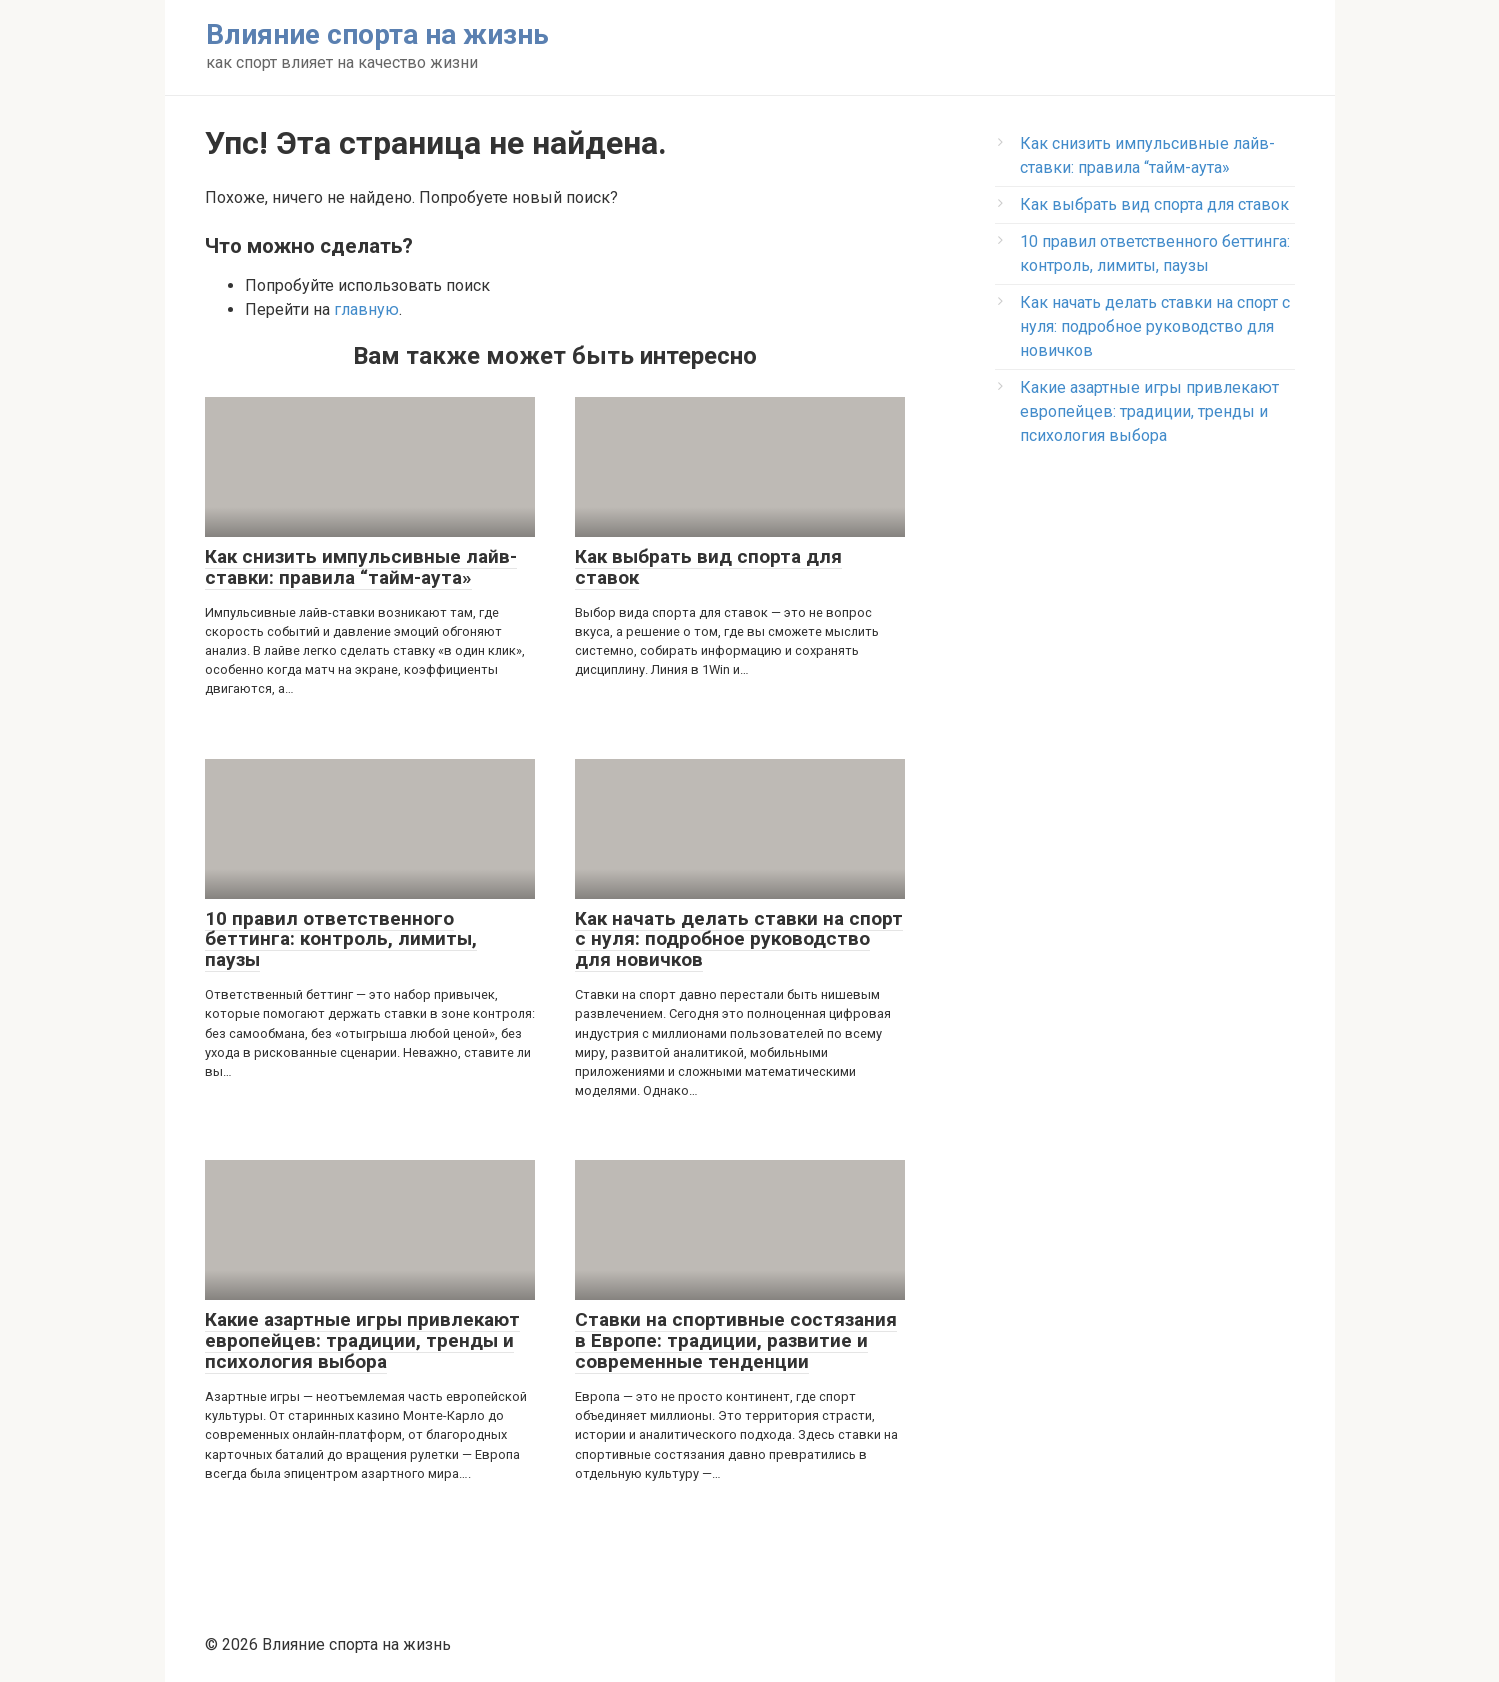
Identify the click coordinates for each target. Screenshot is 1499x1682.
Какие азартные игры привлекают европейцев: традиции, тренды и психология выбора (1149, 411)
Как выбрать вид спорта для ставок (1154, 204)
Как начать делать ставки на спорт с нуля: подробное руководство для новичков (1155, 326)
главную (366, 309)
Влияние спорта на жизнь (377, 34)
